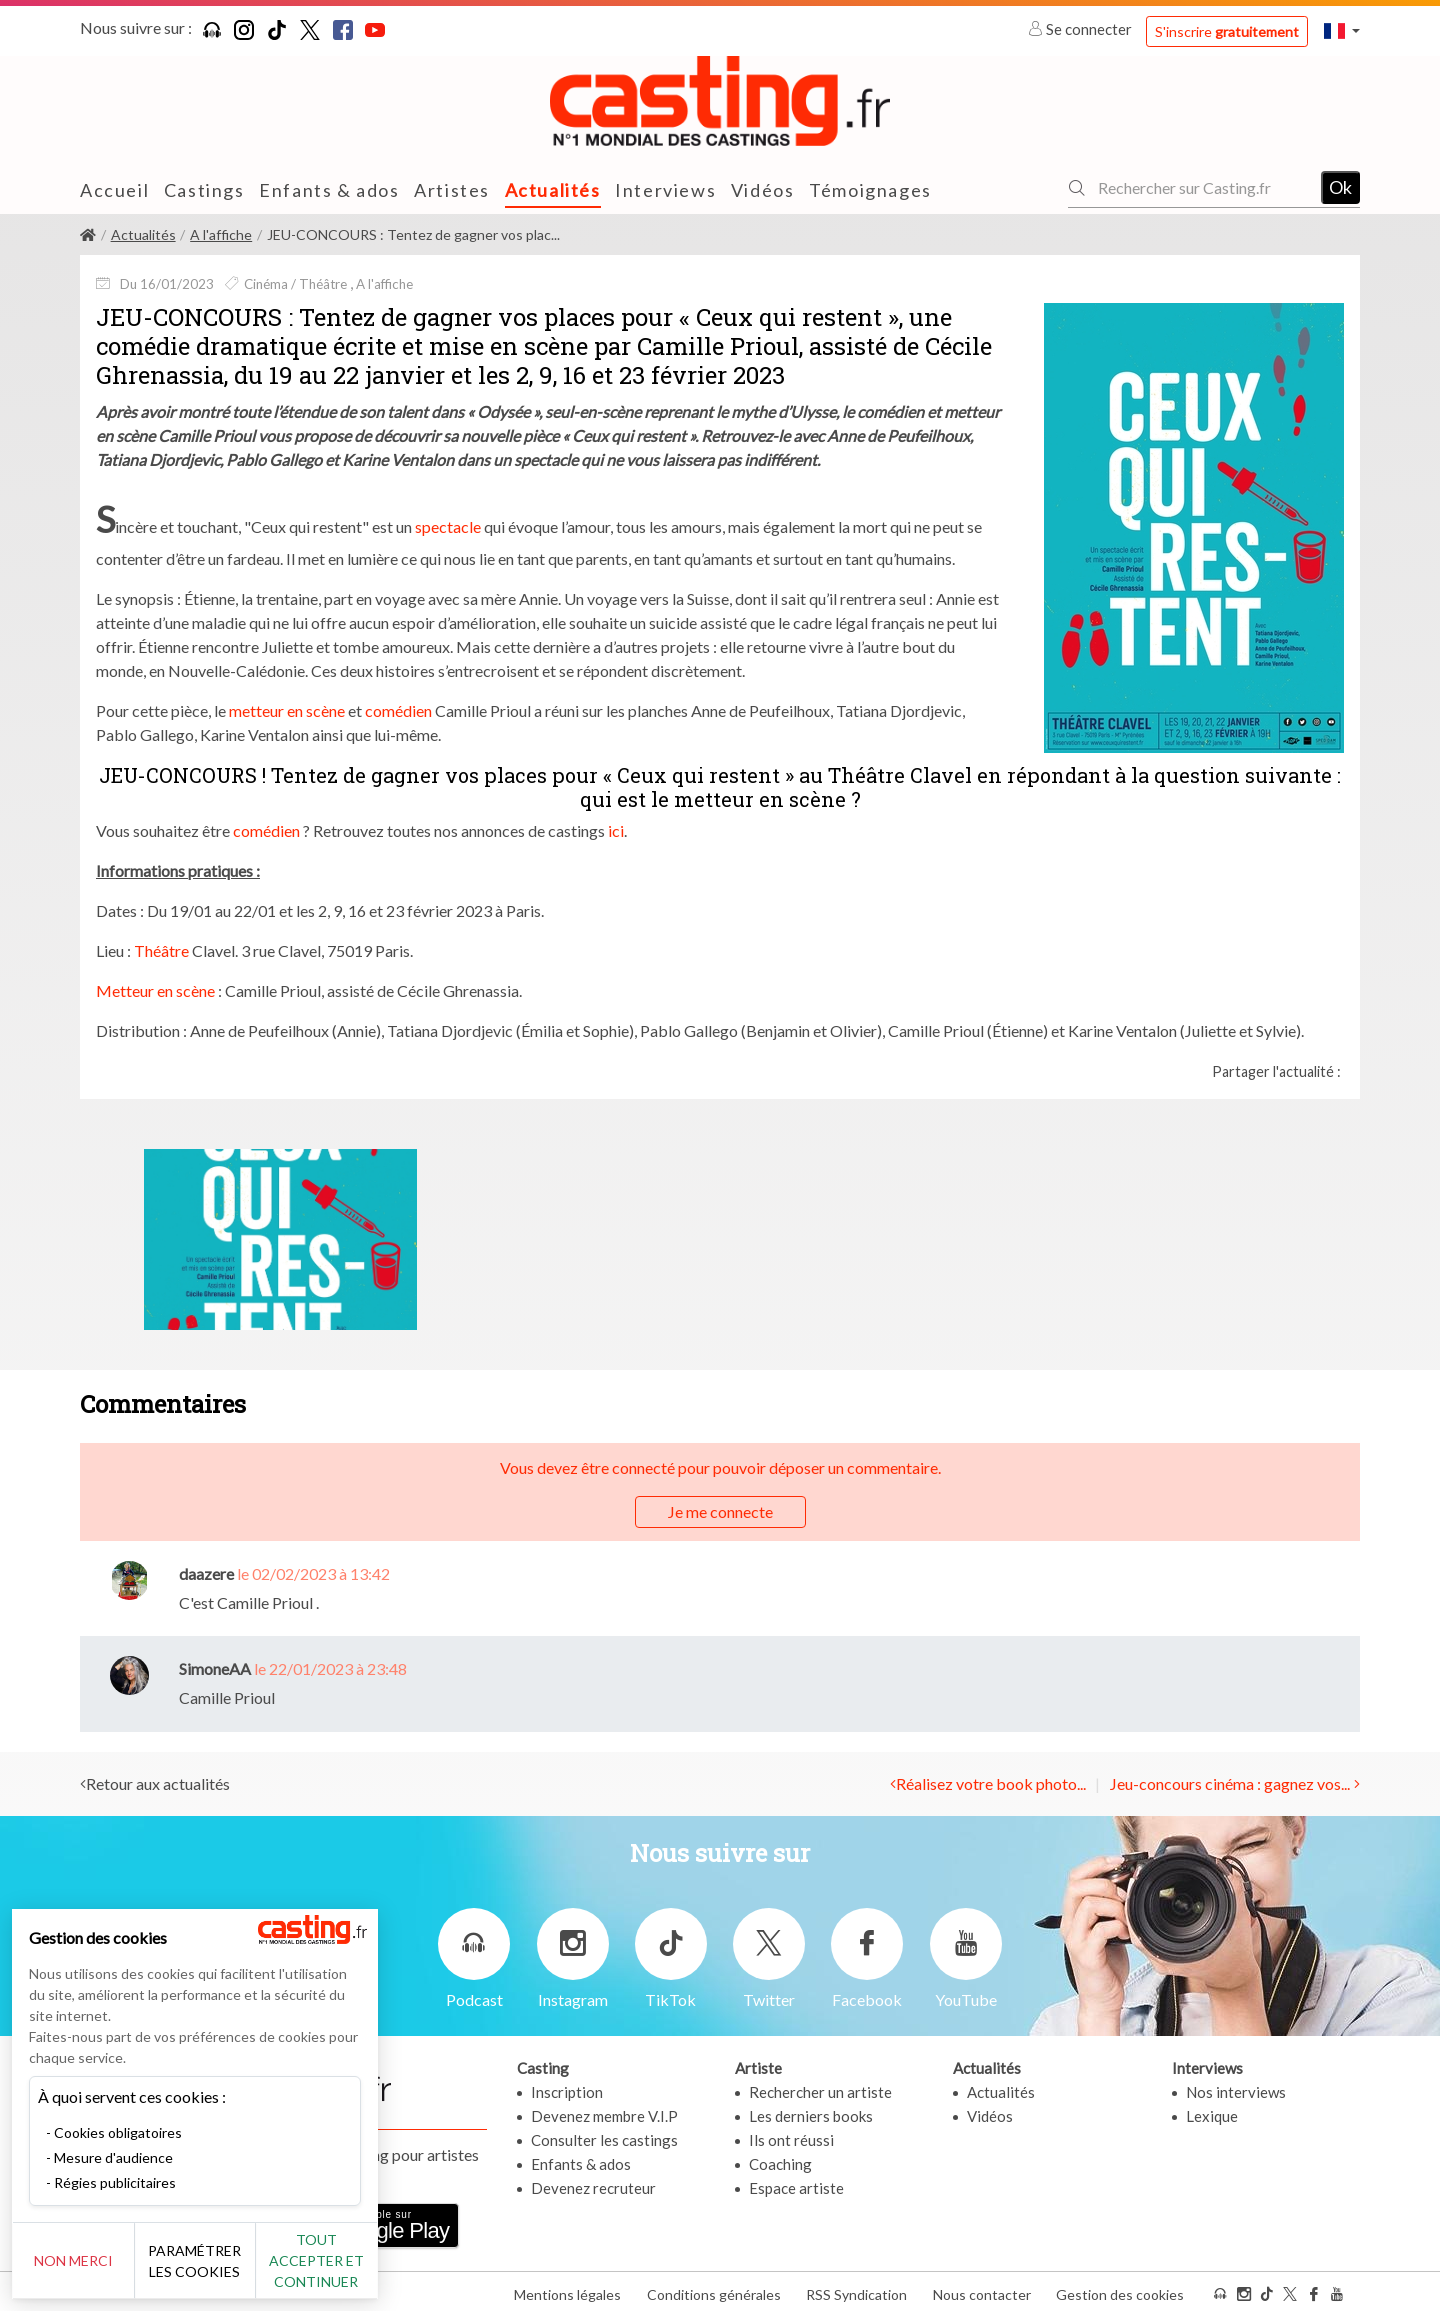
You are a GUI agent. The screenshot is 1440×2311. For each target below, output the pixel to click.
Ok (1340, 187)
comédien (398, 710)
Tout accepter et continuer (361, 2260)
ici (616, 830)
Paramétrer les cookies (222, 2261)
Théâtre (161, 950)
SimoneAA (215, 1668)
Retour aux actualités (158, 1783)
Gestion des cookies (1120, 2289)
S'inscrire (1227, 31)
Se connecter (1081, 29)
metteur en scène (287, 710)
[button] (1342, 30)
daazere (206, 1573)
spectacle (448, 525)
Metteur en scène (155, 990)
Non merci (82, 2260)
